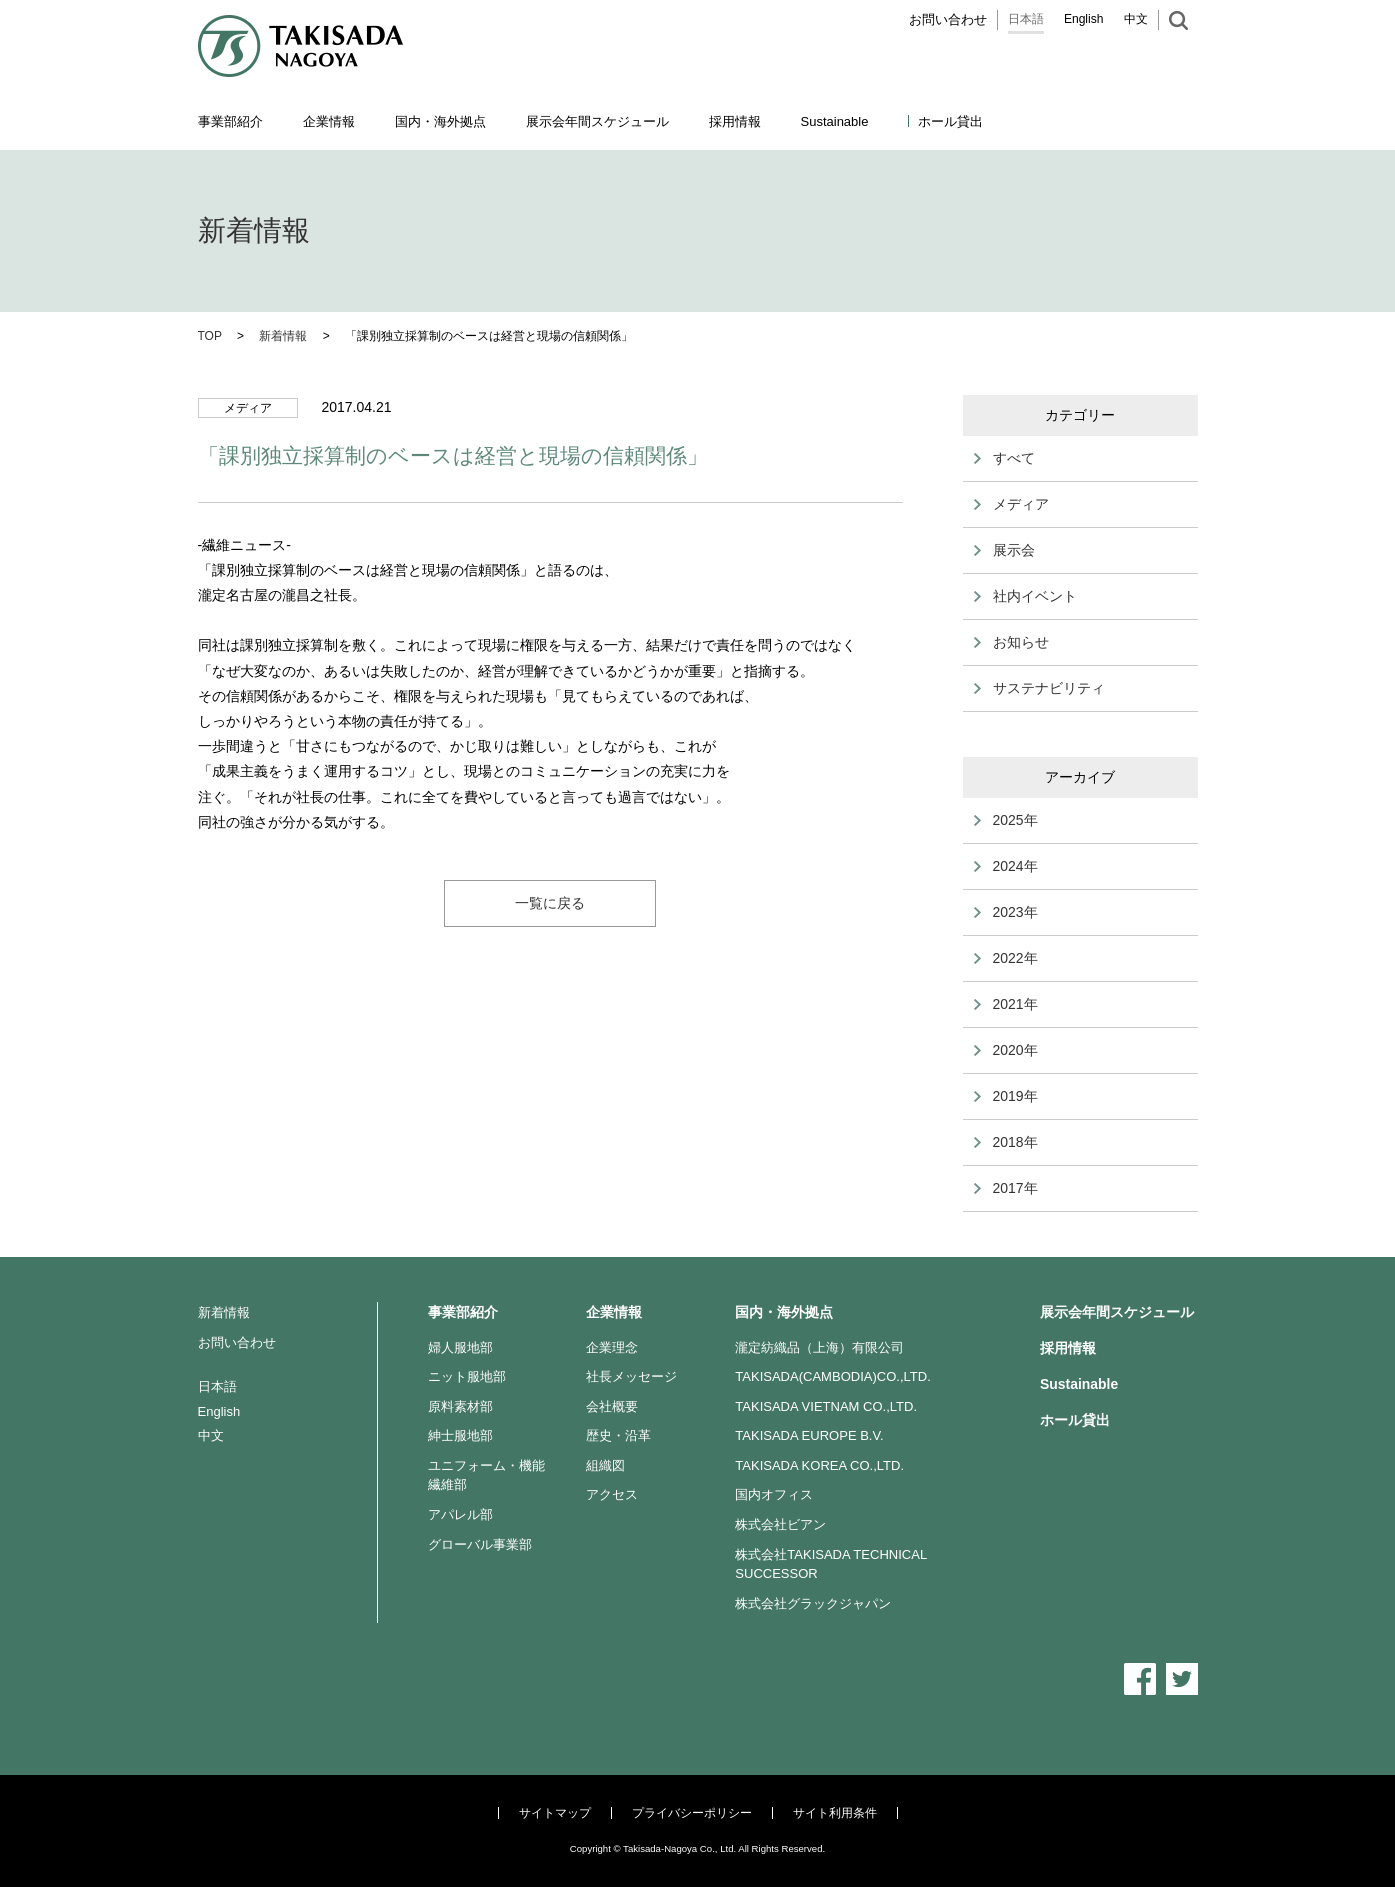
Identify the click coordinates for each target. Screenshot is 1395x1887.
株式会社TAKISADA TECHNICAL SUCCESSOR (830, 1564)
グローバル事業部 (480, 1544)
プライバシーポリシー (692, 1813)
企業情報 (614, 1312)
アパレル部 (460, 1514)
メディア (1021, 504)
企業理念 (612, 1347)
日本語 (1026, 19)
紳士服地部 (460, 1435)
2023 (1008, 912)
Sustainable (1079, 1384)
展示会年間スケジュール (597, 121)
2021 (1008, 1004)
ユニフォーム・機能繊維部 (486, 1475)
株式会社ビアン (780, 1524)
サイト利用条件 (835, 1813)
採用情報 (735, 121)
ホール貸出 (950, 121)
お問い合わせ (948, 19)
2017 (1008, 1188)
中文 (1136, 19)
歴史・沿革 (618, 1435)
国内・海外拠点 (784, 1312)
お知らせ (1021, 642)
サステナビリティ (1049, 688)
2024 (1008, 866)
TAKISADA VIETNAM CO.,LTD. (826, 1406)
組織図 (605, 1465)
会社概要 (612, 1406)
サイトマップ (555, 1813)
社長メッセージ (631, 1376)
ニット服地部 (467, 1376)
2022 (1008, 958)
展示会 (1014, 550)
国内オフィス (774, 1494)
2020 (1008, 1050)
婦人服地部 (460, 1347)
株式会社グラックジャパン (813, 1603)
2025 (1008, 820)
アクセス (612, 1494)
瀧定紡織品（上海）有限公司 (819, 1347)
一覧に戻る (550, 903)
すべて (1014, 458)
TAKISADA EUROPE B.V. (809, 1435)
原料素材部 (460, 1406)
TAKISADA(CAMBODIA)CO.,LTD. (833, 1376)
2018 (1008, 1142)
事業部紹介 (463, 1312)
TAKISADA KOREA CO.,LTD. (819, 1465)
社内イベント (1035, 596)
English (1084, 19)
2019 (1008, 1096)
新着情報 (224, 1312)
